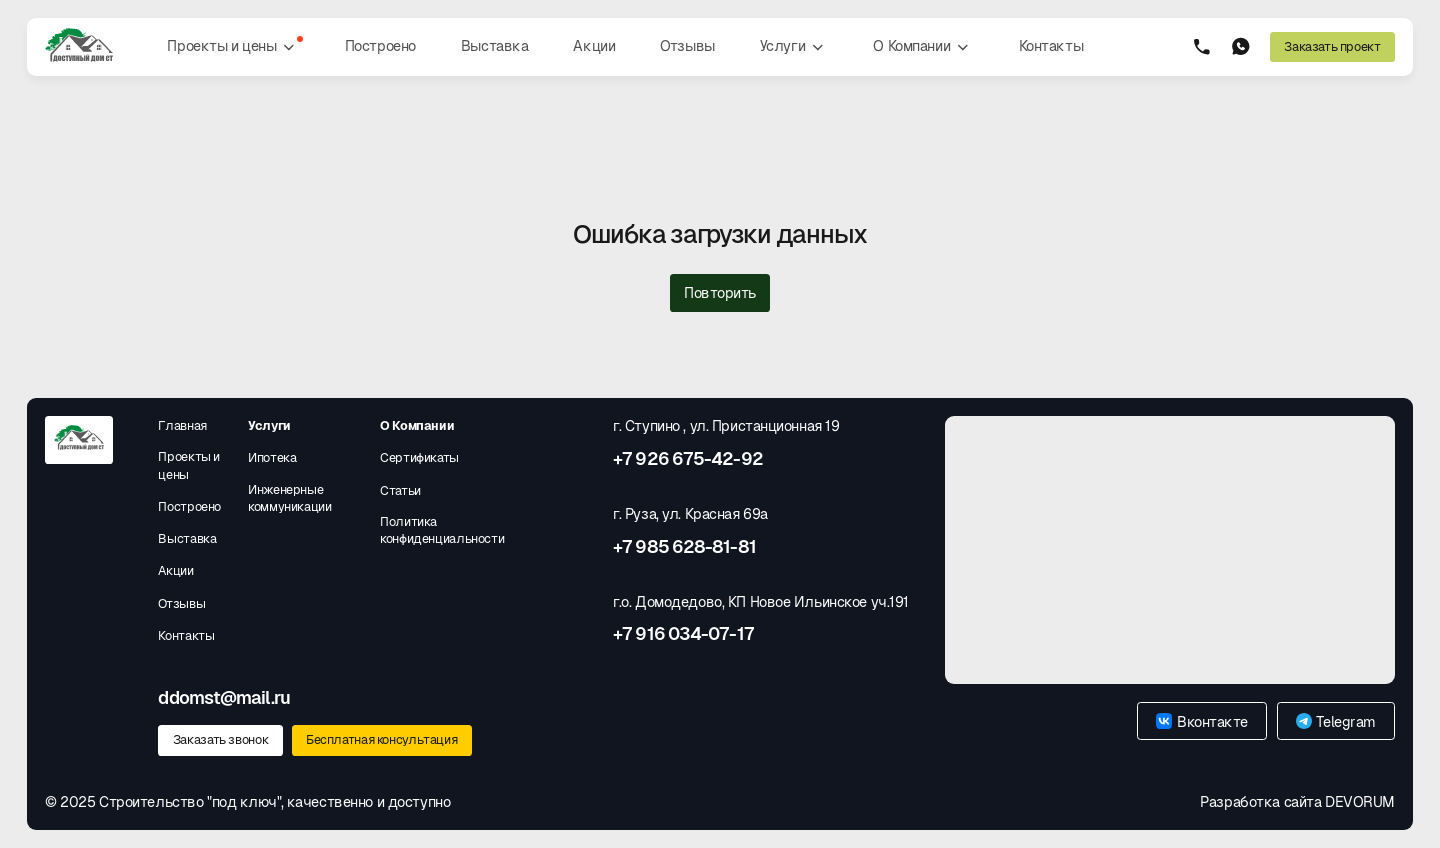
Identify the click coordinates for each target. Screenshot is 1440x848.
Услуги (794, 47)
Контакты (1051, 46)
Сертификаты (419, 457)
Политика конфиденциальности (442, 530)
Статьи (400, 490)
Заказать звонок (220, 739)
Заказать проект (1332, 46)
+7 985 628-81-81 (684, 547)
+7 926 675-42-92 (688, 459)
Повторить (720, 293)
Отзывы (687, 46)
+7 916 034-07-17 (683, 634)
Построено (380, 46)
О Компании (923, 47)
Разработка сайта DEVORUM (1297, 802)
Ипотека (272, 457)
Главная (182, 425)
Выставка (495, 46)
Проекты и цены (235, 47)
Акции (594, 46)
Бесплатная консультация (381, 739)
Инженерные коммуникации (289, 498)
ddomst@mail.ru (223, 698)
